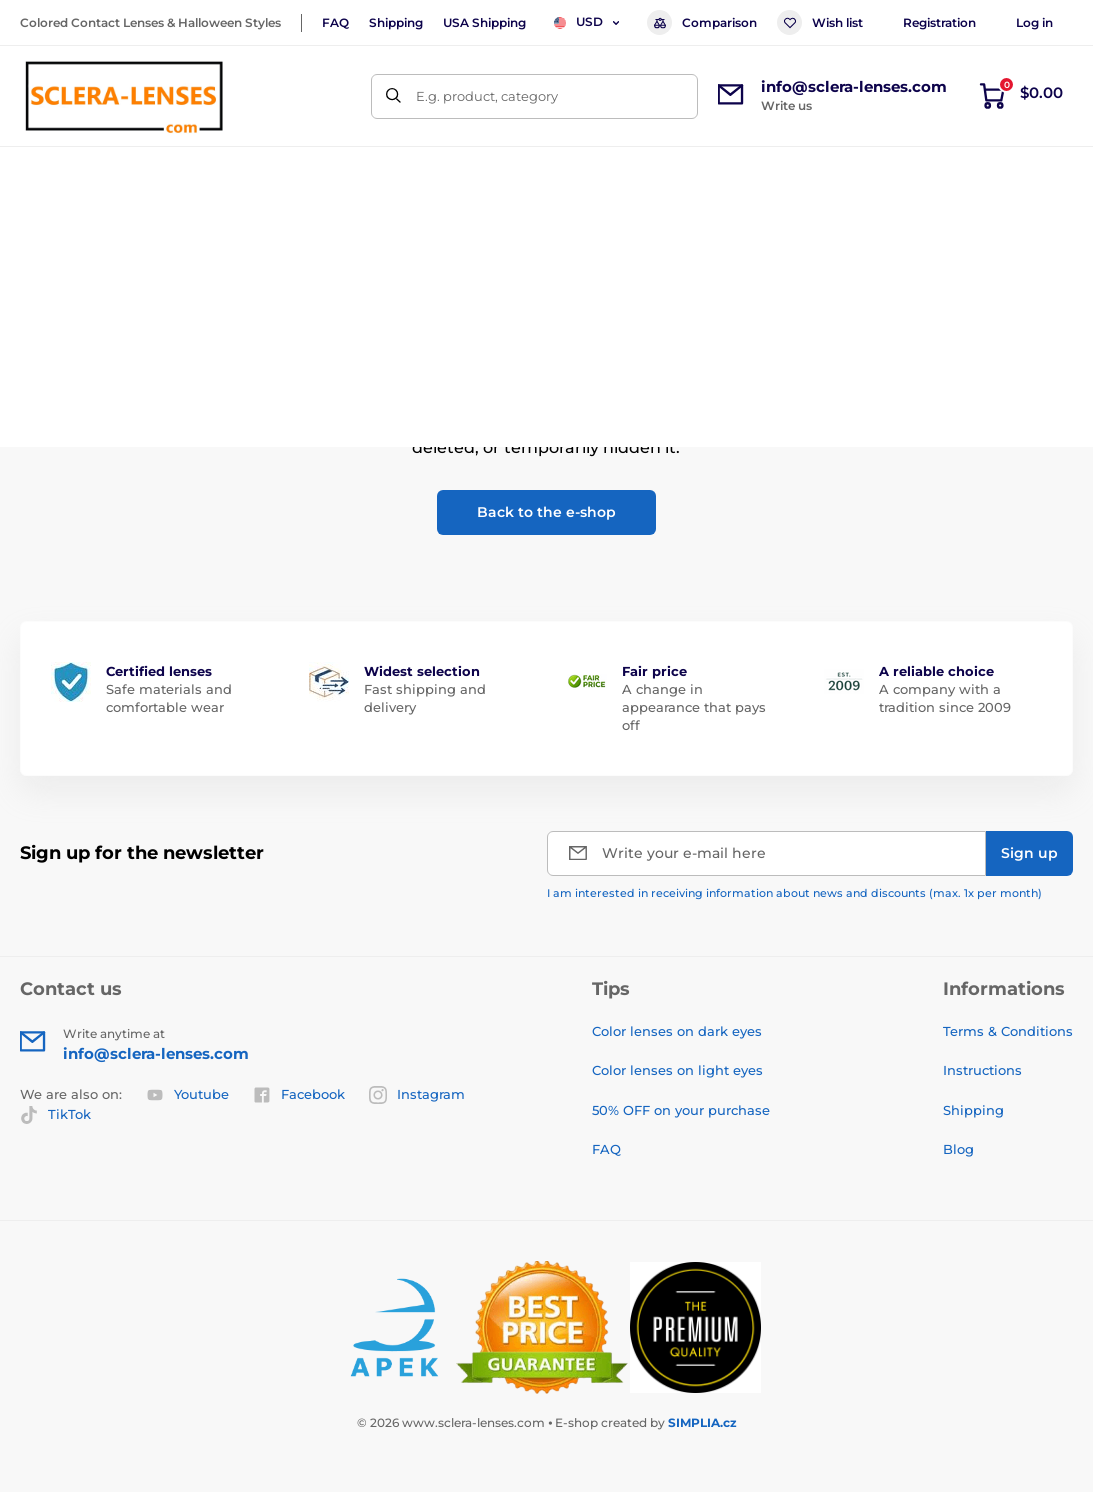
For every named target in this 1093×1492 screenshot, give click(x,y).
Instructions (982, 1070)
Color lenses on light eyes (677, 1070)
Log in (1034, 22)
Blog (958, 1149)
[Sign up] (1029, 853)
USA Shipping (484, 22)
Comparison (702, 22)
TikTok (55, 1115)
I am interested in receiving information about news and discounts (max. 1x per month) (794, 893)
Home (39, 235)
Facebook (299, 1095)
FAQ (335, 22)
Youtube (187, 1095)
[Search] (393, 96)
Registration (939, 22)
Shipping (396, 22)
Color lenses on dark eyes (677, 1031)
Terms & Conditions (1008, 1031)
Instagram (417, 1095)
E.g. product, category (487, 96)
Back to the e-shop (546, 512)
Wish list (820, 22)
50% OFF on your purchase (681, 1110)
